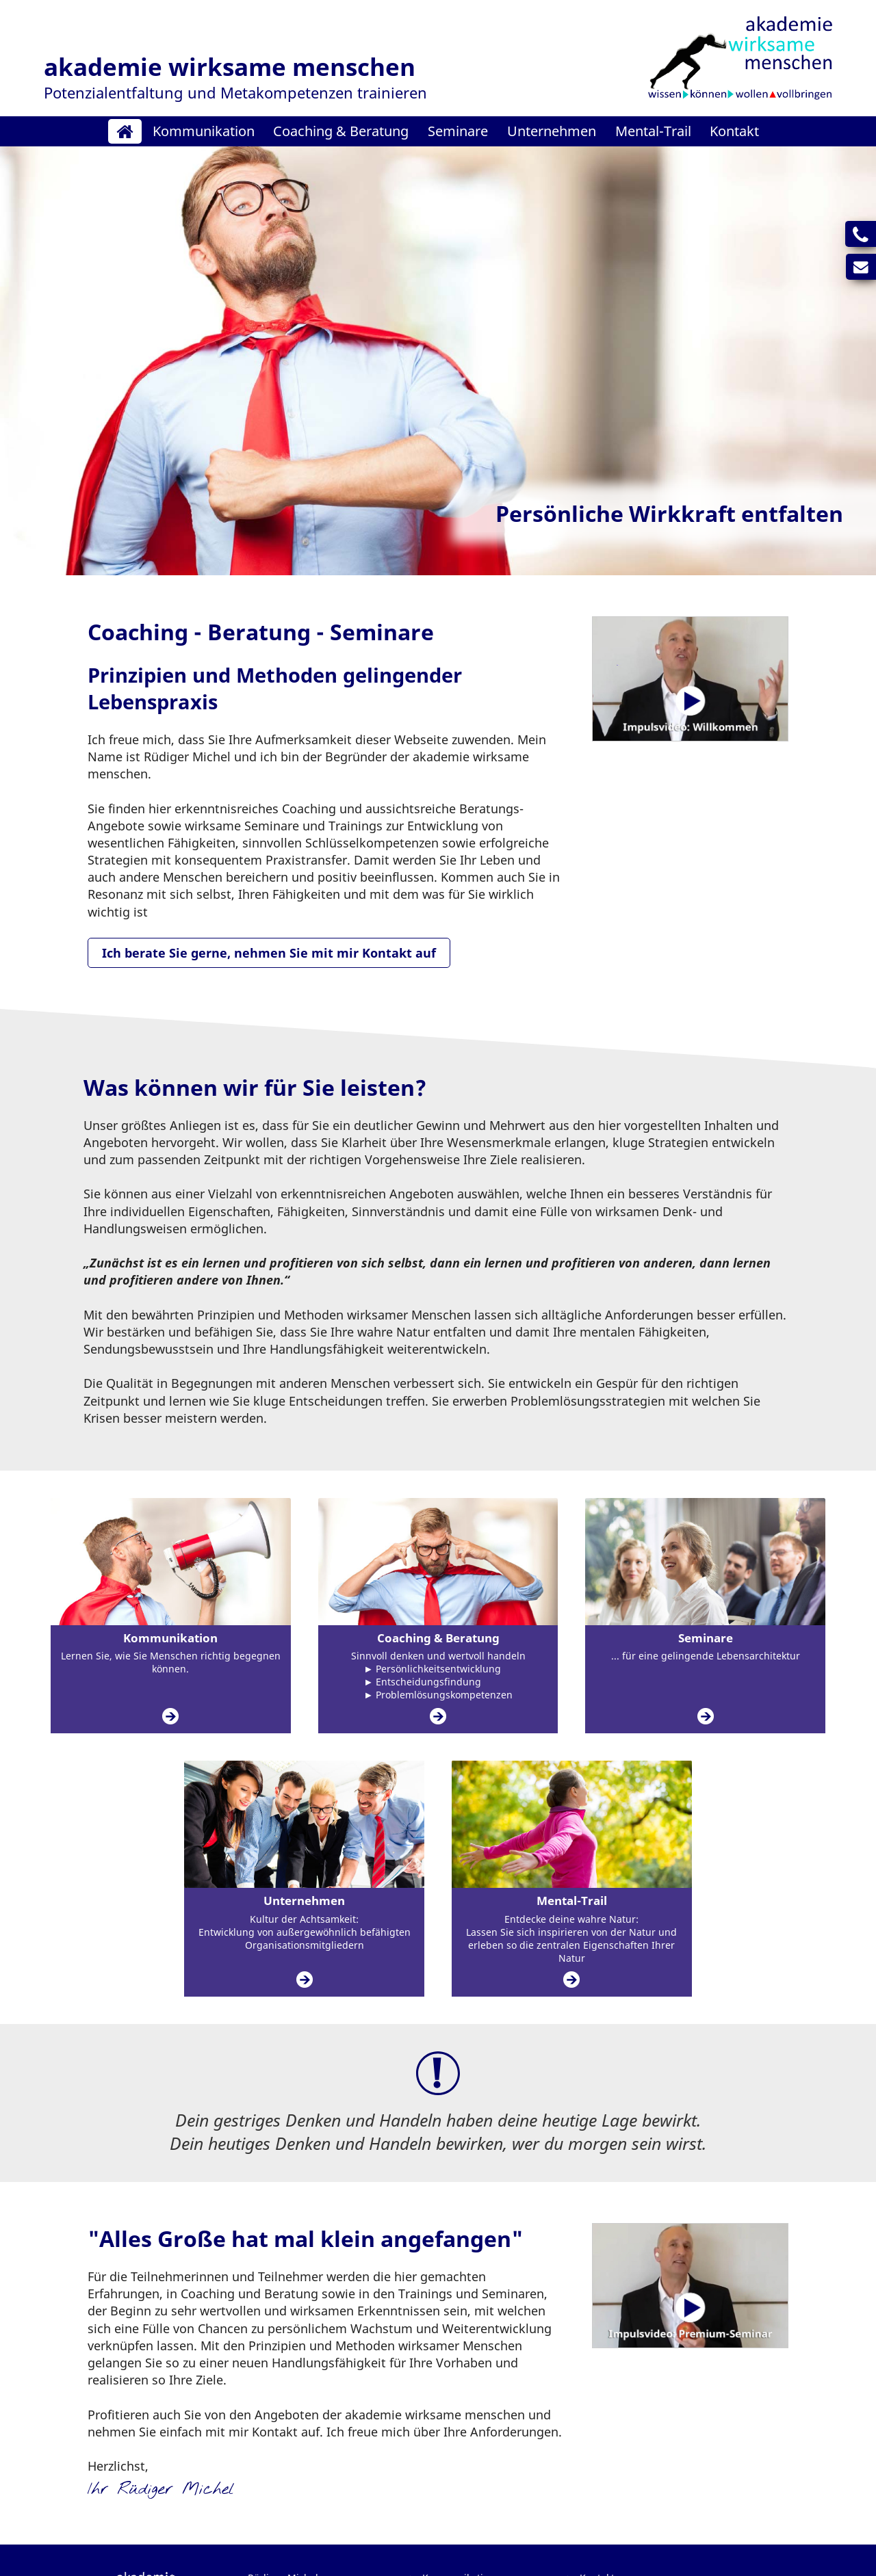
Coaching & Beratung (341, 131)
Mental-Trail (653, 131)
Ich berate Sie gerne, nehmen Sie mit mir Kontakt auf (269, 953)
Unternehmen (551, 131)
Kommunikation (204, 131)
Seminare (458, 131)
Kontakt (734, 131)
